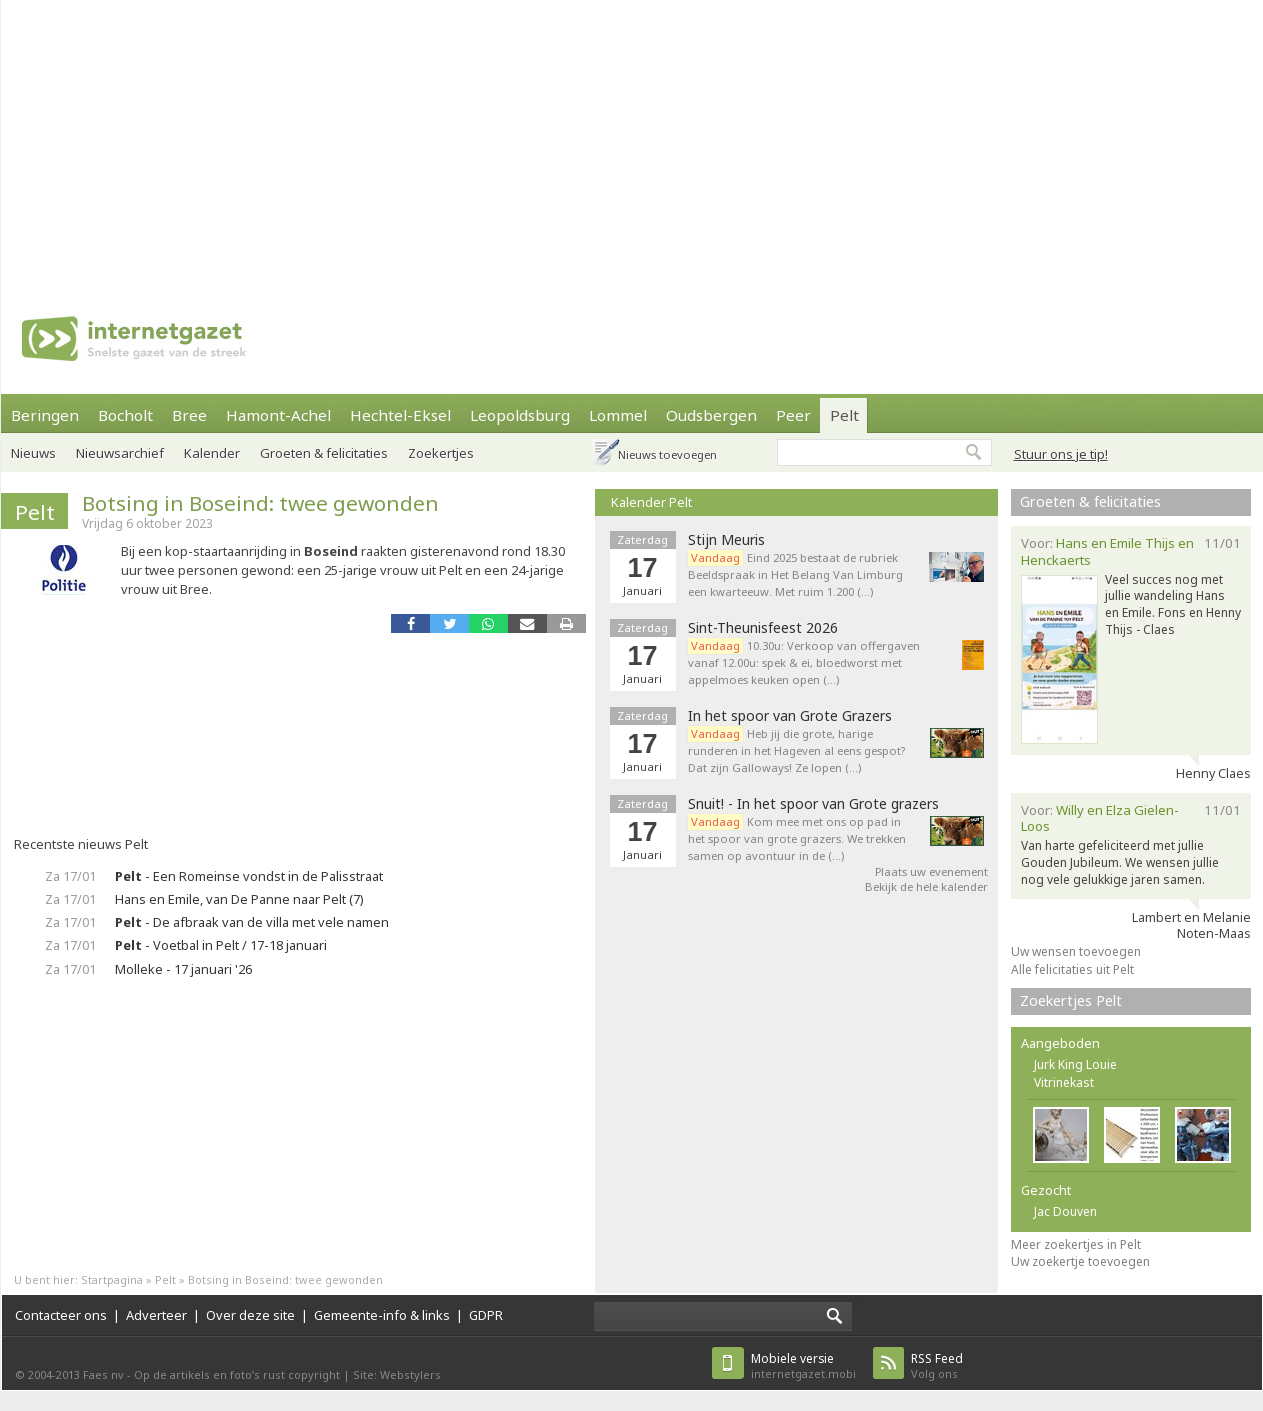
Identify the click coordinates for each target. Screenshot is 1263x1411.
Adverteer (156, 1315)
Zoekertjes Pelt (1071, 1000)
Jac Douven (1065, 1211)
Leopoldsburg (520, 415)
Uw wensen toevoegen (1076, 951)
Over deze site (250, 1315)
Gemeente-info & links (382, 1315)
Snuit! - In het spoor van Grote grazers (813, 804)
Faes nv (103, 1374)
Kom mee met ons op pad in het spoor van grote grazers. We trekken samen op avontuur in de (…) (797, 838)
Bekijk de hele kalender (926, 886)
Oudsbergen (711, 415)
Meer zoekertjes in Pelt (1076, 1244)
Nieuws (33, 453)
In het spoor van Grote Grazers (790, 716)
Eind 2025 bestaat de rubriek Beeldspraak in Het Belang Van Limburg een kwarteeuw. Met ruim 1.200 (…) (795, 574)
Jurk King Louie (1075, 1064)
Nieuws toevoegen (667, 454)
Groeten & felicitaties (324, 453)
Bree (189, 415)
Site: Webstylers (397, 1374)
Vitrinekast (1064, 1082)
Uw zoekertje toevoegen (1080, 1261)
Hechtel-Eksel (400, 415)
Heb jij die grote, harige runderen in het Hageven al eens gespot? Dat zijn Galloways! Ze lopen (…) (796, 750)
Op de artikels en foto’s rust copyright (237, 1374)
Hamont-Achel (278, 415)
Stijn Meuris (726, 540)
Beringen (45, 415)
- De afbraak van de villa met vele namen (252, 922)
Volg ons (937, 1365)
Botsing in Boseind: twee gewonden (260, 503)
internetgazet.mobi (803, 1365)
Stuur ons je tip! (1061, 454)
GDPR (486, 1315)
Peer (793, 415)
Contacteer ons (61, 1315)
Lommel (618, 415)
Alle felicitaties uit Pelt (1072, 969)
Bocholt (125, 415)
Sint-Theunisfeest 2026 (763, 628)
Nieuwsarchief (120, 453)
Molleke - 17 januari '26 (183, 969)
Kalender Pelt (651, 502)
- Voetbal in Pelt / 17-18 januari (221, 945)
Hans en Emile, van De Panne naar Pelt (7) (239, 899)
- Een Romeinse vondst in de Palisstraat (249, 876)
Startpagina (112, 1279)
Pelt (844, 415)
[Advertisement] (613, 140)
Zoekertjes (441, 453)
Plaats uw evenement (931, 871)
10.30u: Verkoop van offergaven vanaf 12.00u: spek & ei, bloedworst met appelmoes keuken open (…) (804, 662)
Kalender (212, 453)
